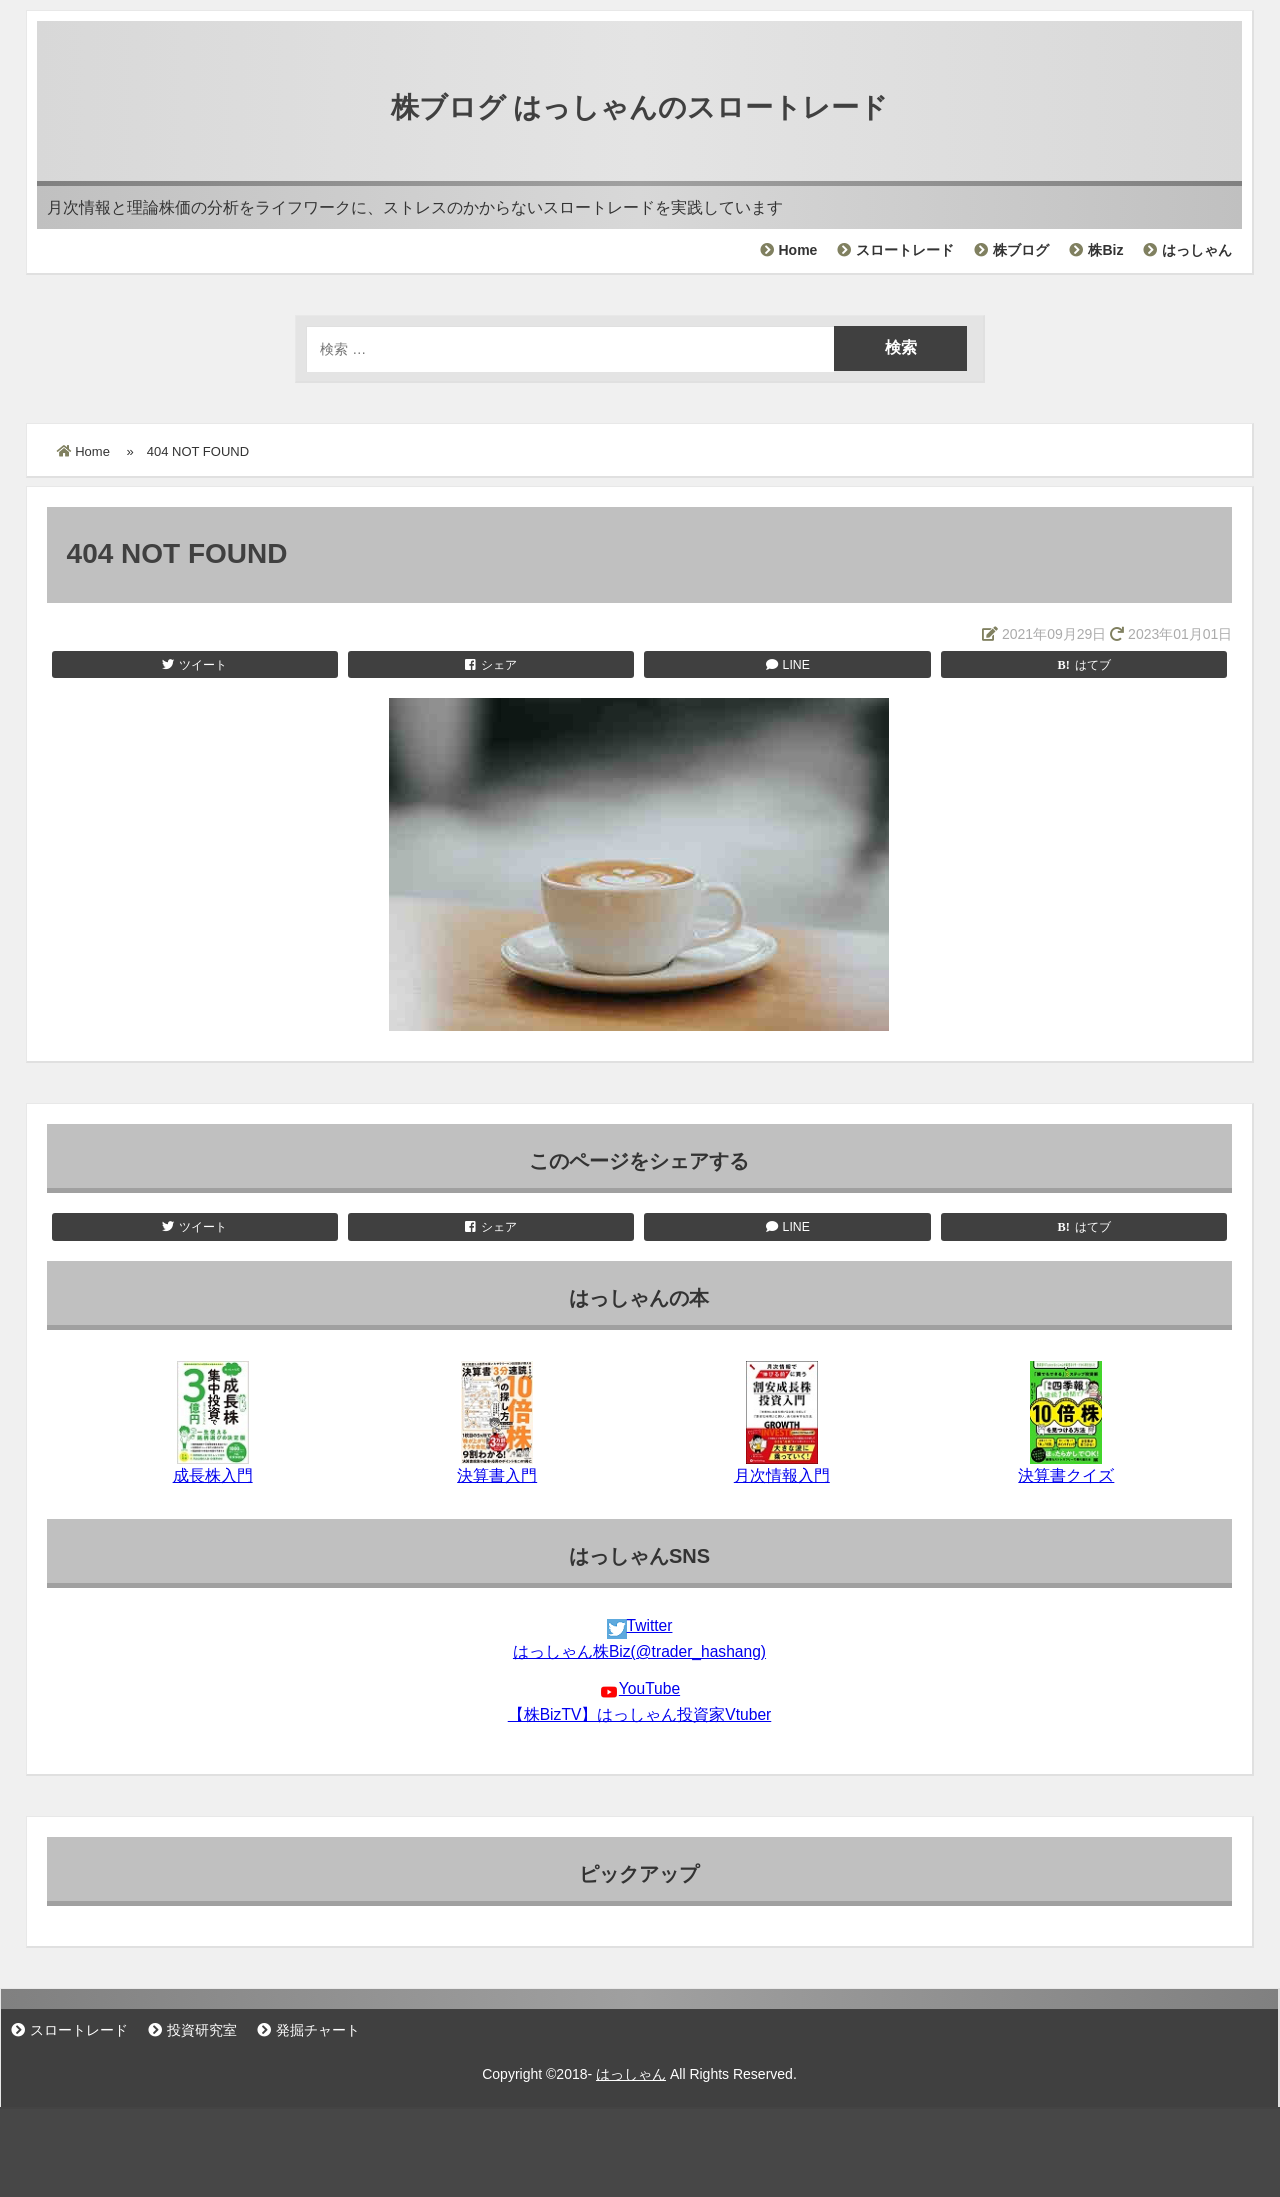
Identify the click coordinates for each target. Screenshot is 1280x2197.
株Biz (1105, 250)
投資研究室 (202, 2030)
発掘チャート (318, 2030)
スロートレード (905, 250)
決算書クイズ (1066, 1475)
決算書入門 (497, 1475)
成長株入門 (213, 1475)
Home (798, 250)
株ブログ (1021, 250)
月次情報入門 (782, 1475)
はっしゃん (1197, 250)
